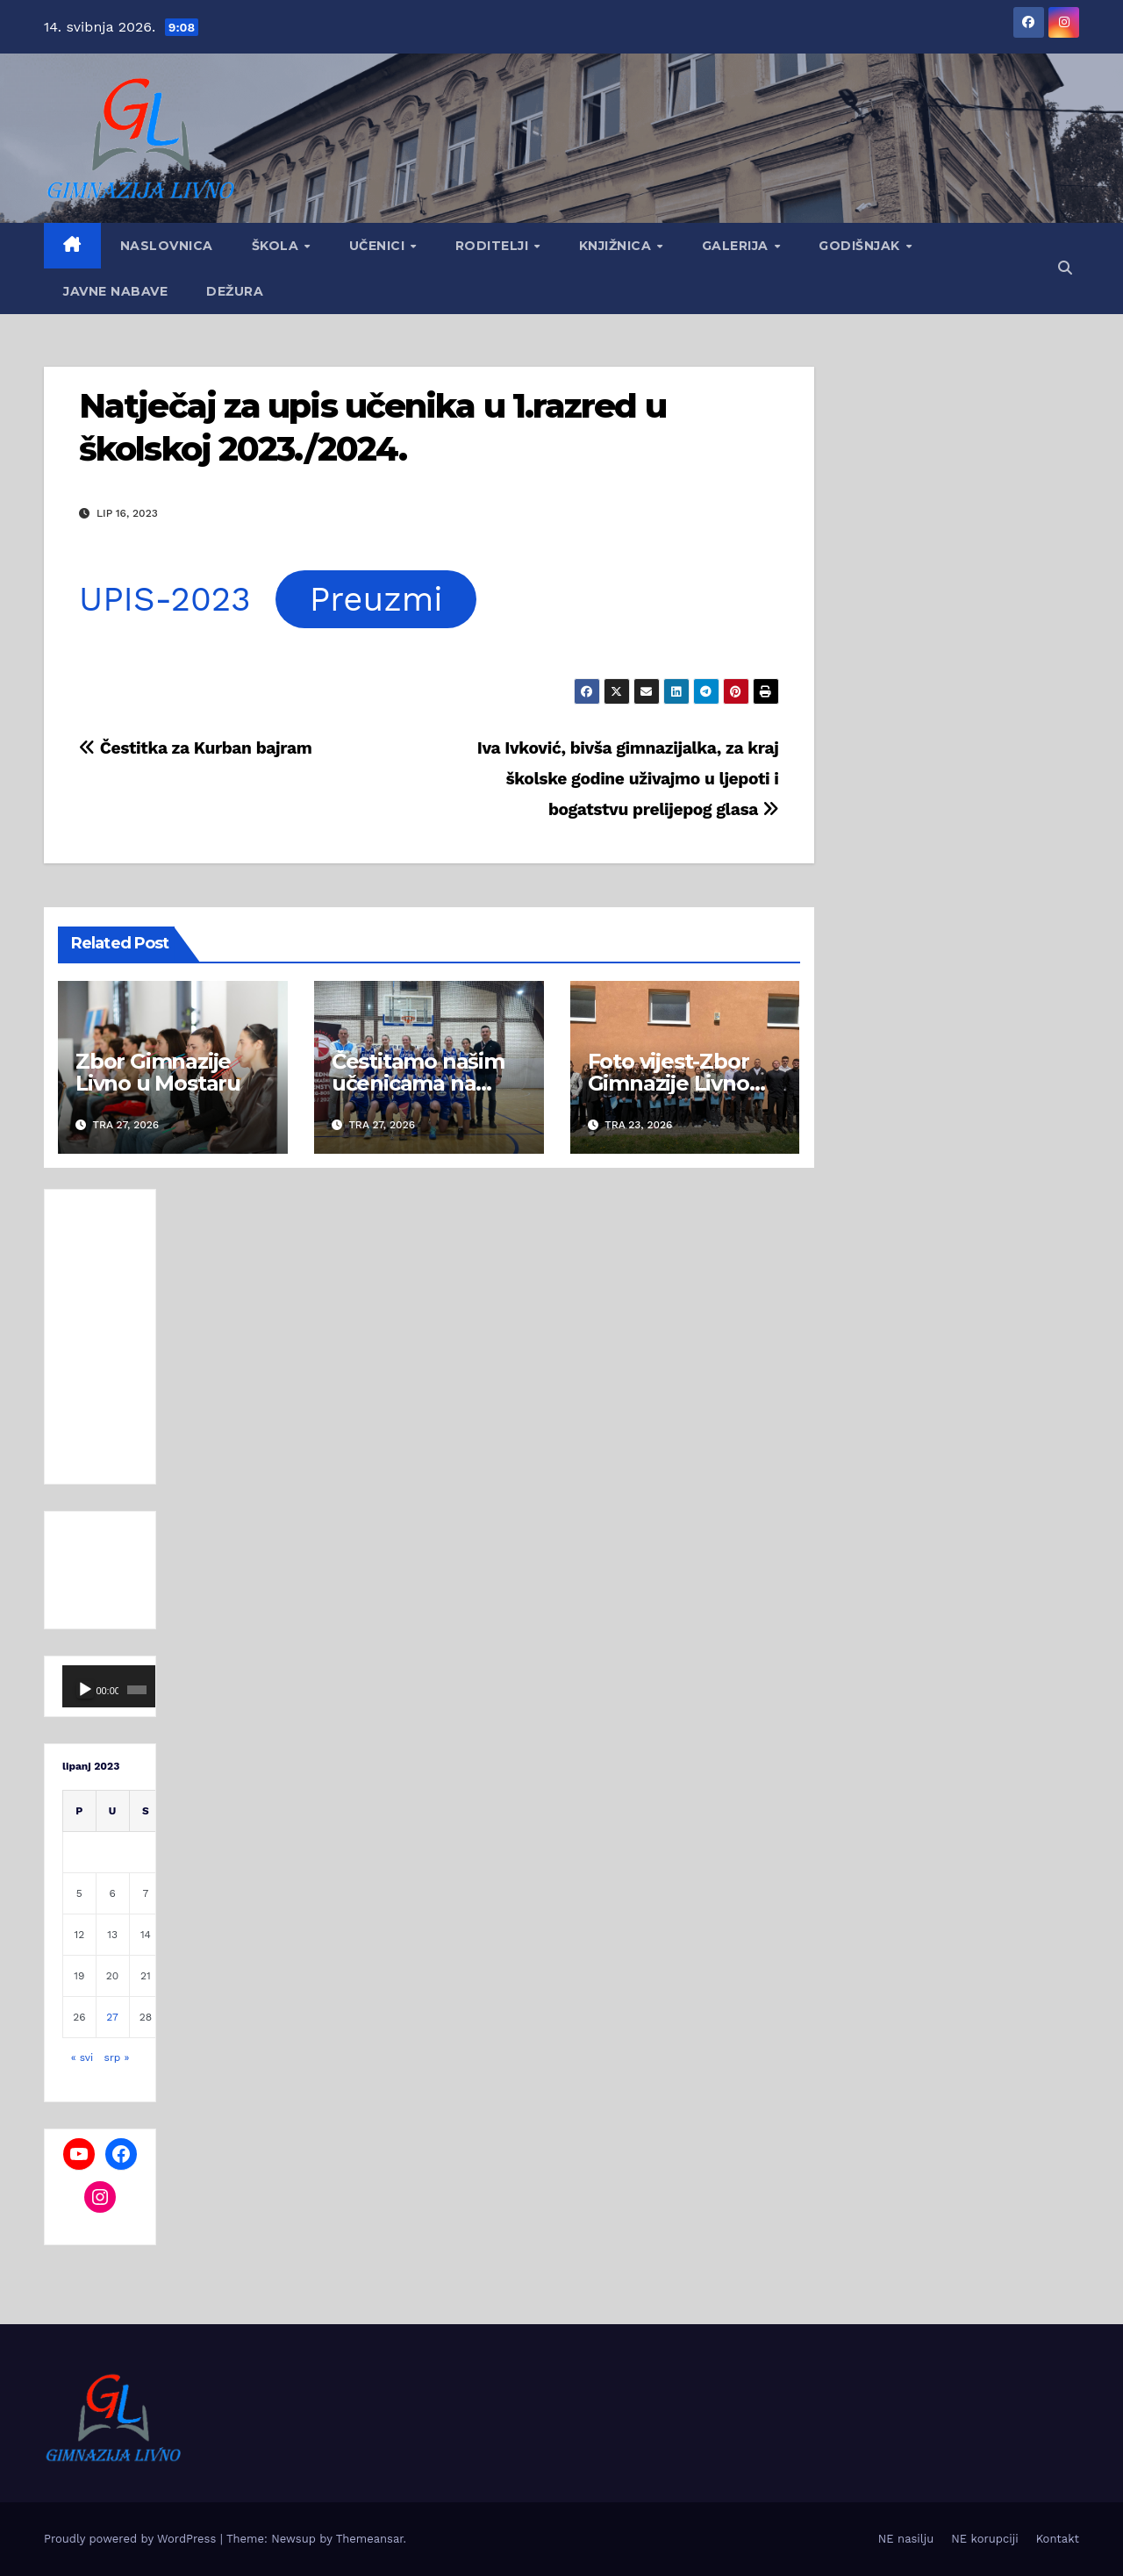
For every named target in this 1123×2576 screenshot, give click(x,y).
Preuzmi (376, 599)
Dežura (234, 291)
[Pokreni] (85, 1690)
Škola (277, 246)
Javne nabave (115, 291)
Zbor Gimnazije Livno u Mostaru (157, 1072)
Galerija (737, 246)
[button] (1065, 268)
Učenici (379, 246)
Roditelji (494, 246)
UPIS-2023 (165, 599)
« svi (82, 2057)
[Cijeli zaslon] (139, 1690)
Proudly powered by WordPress (132, 2538)
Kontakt (1057, 2538)
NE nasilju (905, 2538)
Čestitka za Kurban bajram (195, 748)
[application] (100, 1686)
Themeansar (370, 2538)
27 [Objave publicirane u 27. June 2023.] (112, 2017)
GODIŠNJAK (861, 246)
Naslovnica (166, 246)
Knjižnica (617, 246)
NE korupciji (984, 2538)
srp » (117, 2057)
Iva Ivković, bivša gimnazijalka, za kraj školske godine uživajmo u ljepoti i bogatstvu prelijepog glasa (628, 778)
